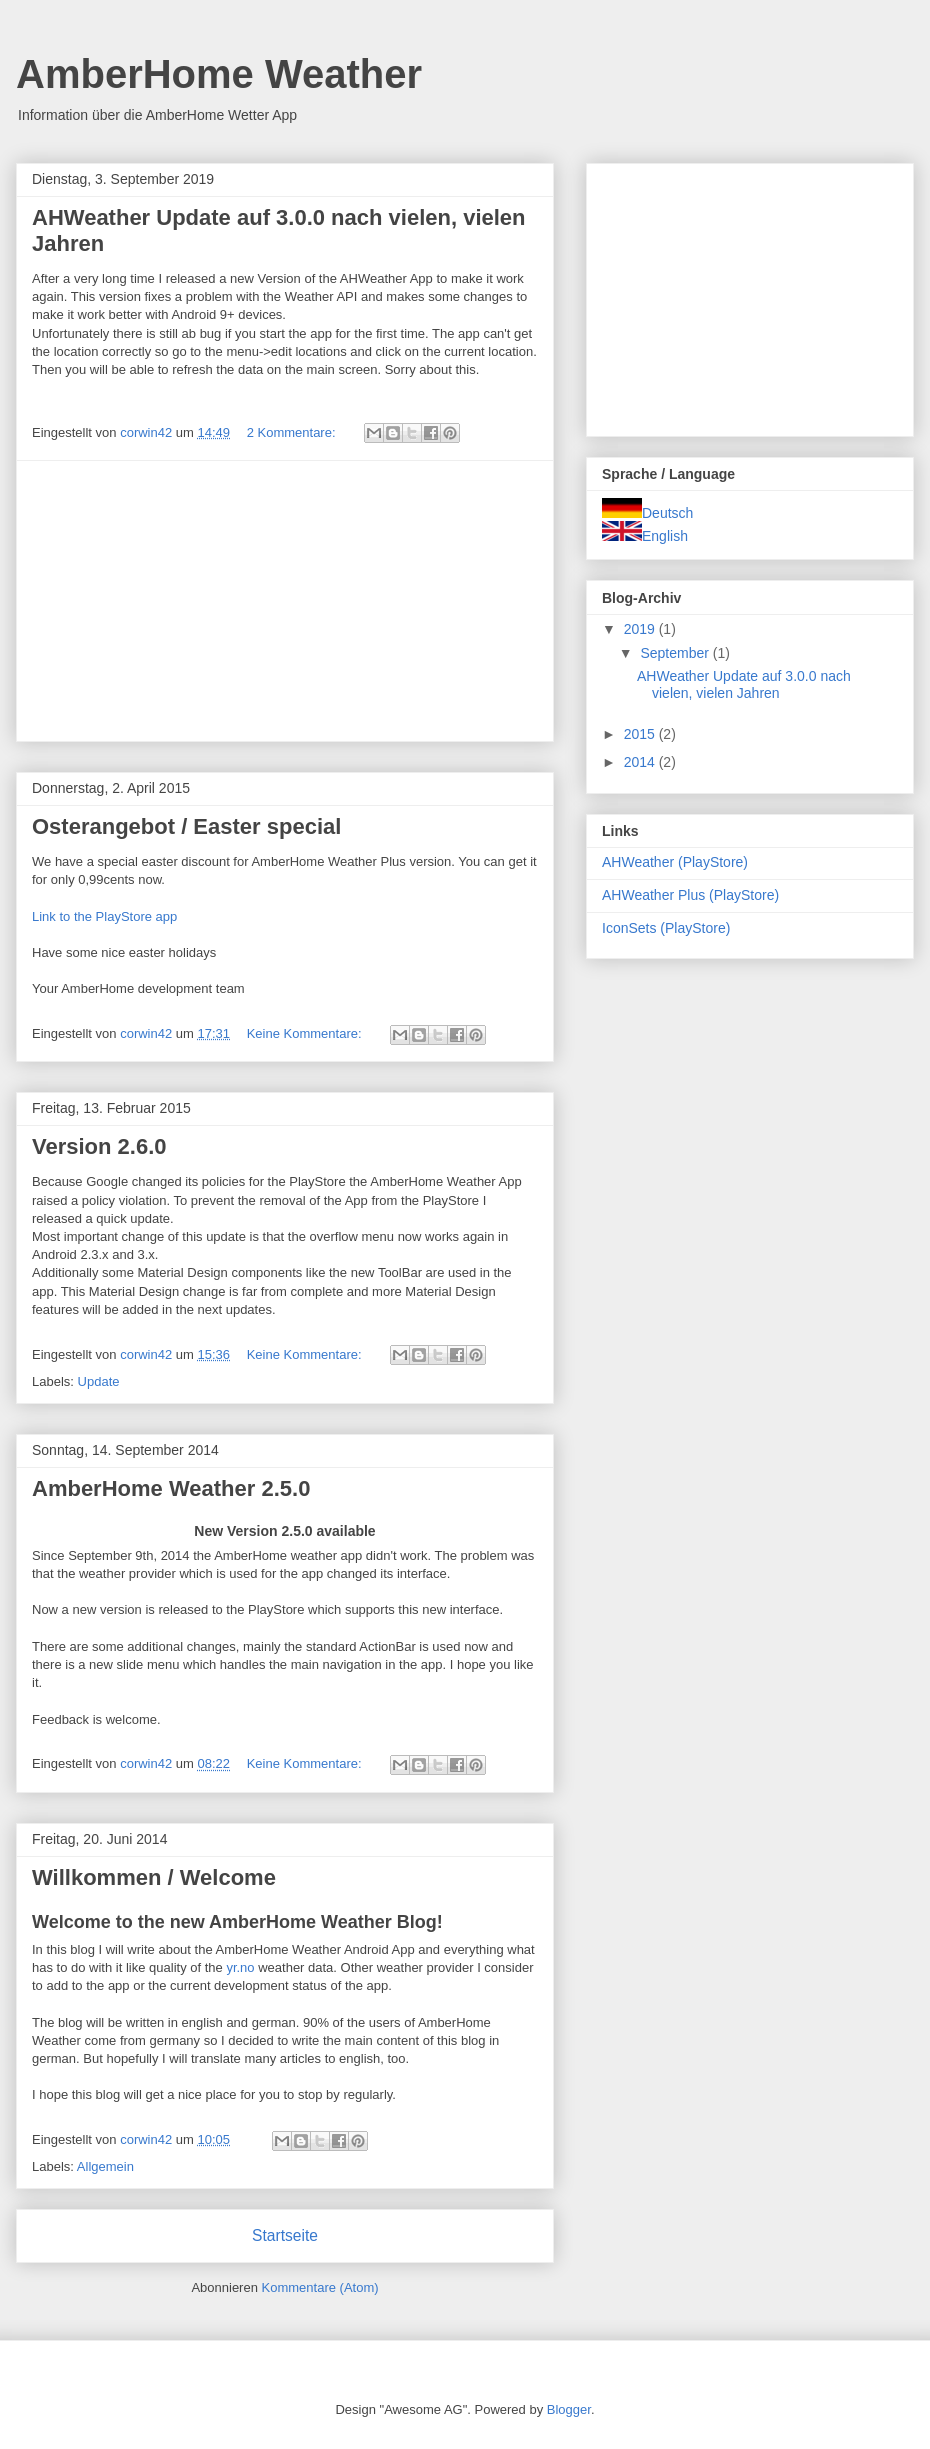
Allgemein (105, 2166)
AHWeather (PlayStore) (675, 862)
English (645, 536)
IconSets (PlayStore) (666, 928)
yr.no (240, 1967)
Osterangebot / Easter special (186, 826)
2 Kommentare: (293, 432)
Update (99, 1381)
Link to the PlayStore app (104, 916)
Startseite (285, 2235)
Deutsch (647, 513)
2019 (641, 629)
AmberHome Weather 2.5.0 (171, 1488)
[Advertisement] (285, 601)
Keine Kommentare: (306, 1033)
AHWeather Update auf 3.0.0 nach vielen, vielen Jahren (744, 684)
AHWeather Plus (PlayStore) (690, 895)
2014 (641, 762)
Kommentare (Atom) (320, 2287)
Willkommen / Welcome (154, 1877)
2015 (641, 734)
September (676, 653)
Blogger (569, 2409)
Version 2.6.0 (99, 1146)
